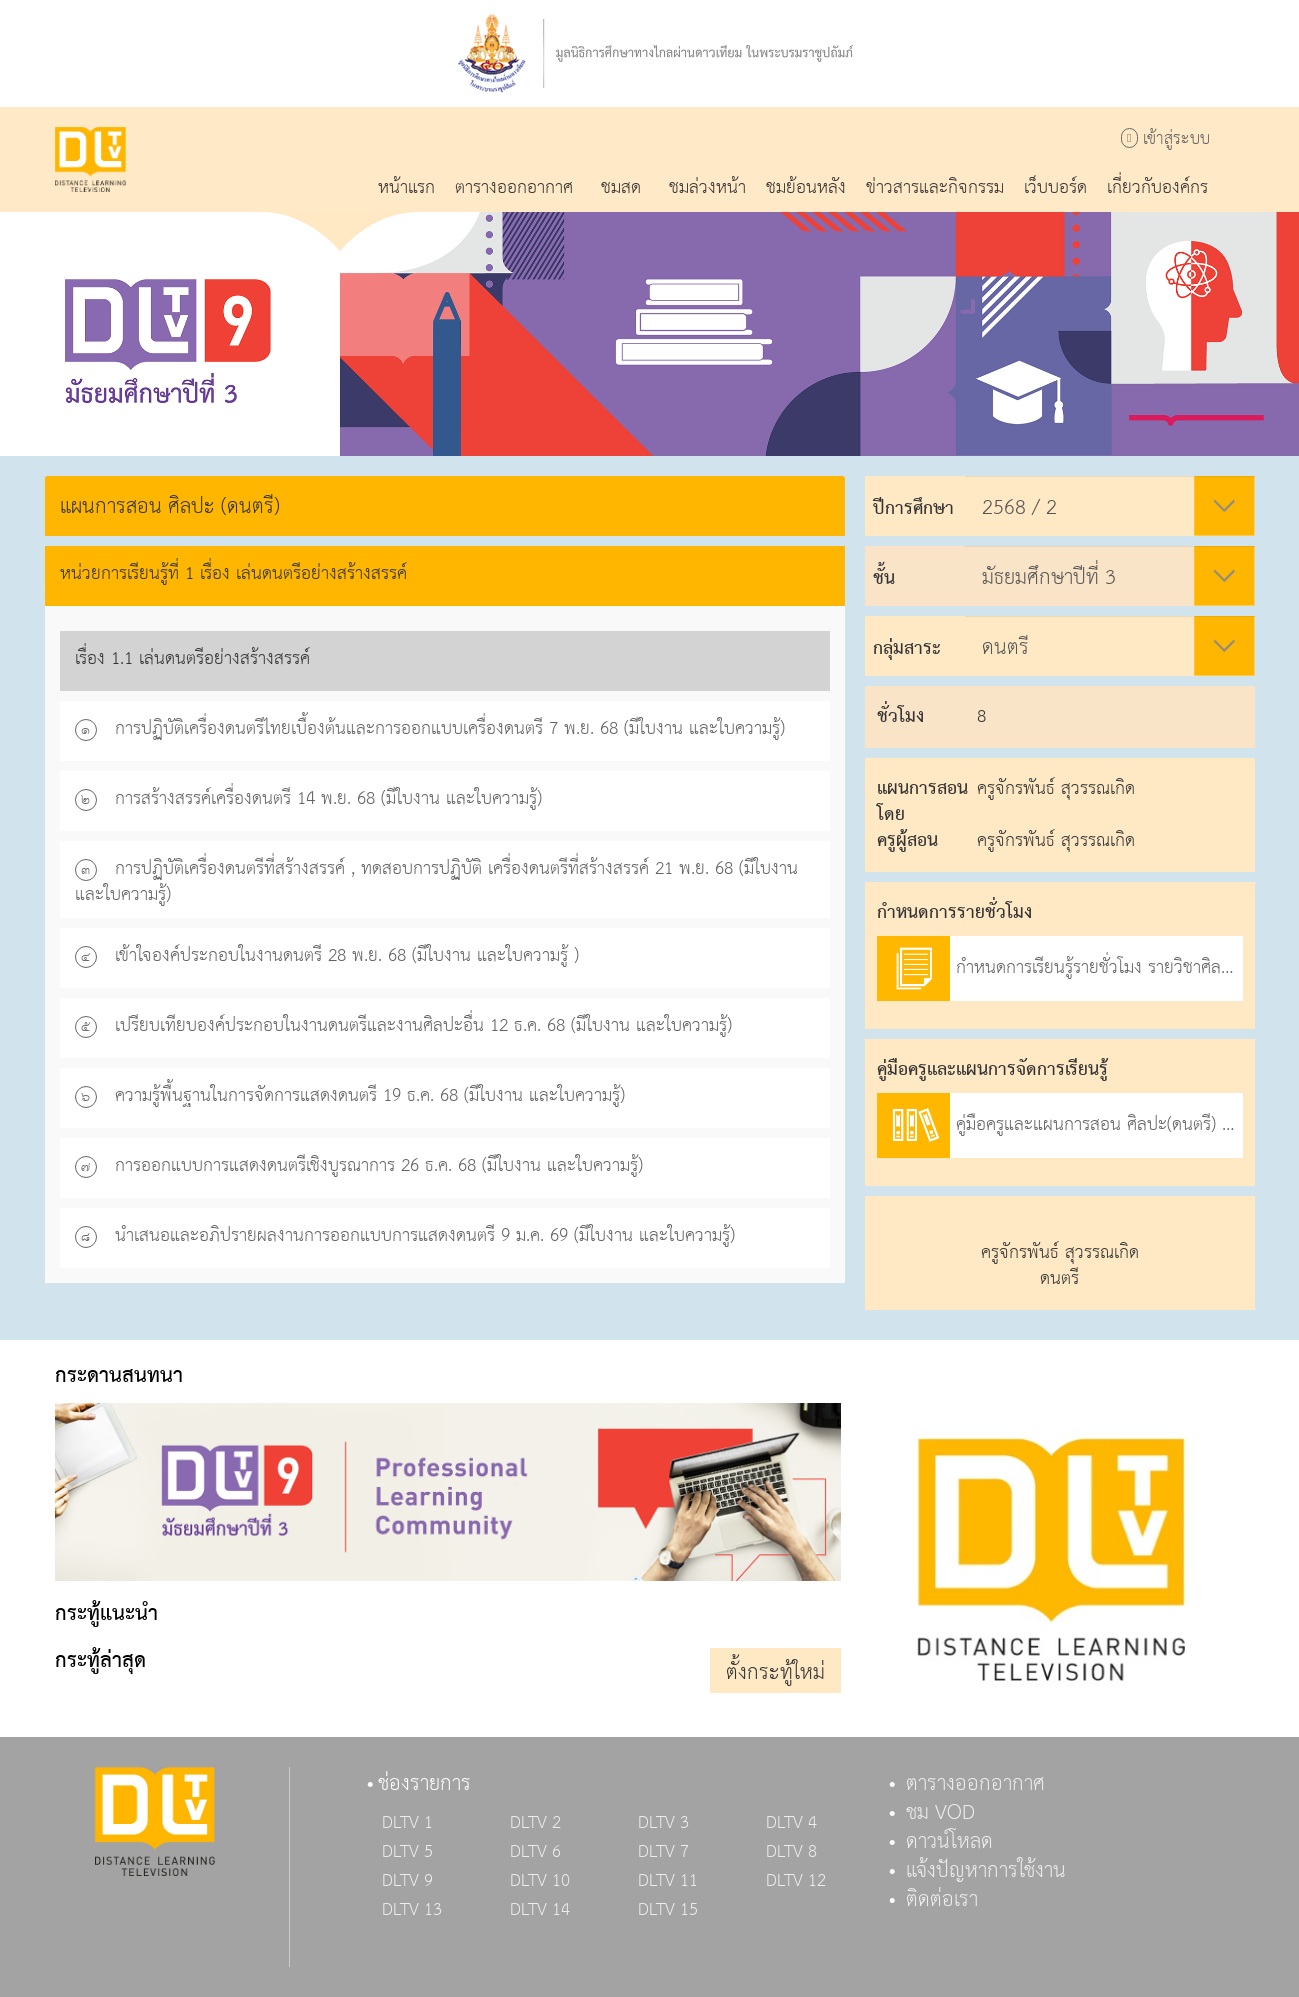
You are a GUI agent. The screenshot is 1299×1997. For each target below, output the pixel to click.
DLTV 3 (663, 1823)
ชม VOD (940, 1813)
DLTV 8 (791, 1852)
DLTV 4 (791, 1823)
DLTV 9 (407, 1881)
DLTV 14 (540, 1910)
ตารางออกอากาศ (975, 1784)
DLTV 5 (407, 1852)
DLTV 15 (668, 1910)
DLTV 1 (407, 1823)
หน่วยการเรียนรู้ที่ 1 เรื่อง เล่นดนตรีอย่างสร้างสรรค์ (233, 573)
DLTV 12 (796, 1881)
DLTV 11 (668, 1881)
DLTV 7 (663, 1852)
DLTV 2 (535, 1823)
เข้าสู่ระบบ (1165, 139)
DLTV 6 (535, 1852)
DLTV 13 (412, 1910)
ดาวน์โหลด (949, 1842)
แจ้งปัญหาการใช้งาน (986, 1871)
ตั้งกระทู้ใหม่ (775, 1673)
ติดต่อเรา (942, 1900)
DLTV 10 (540, 1881)
